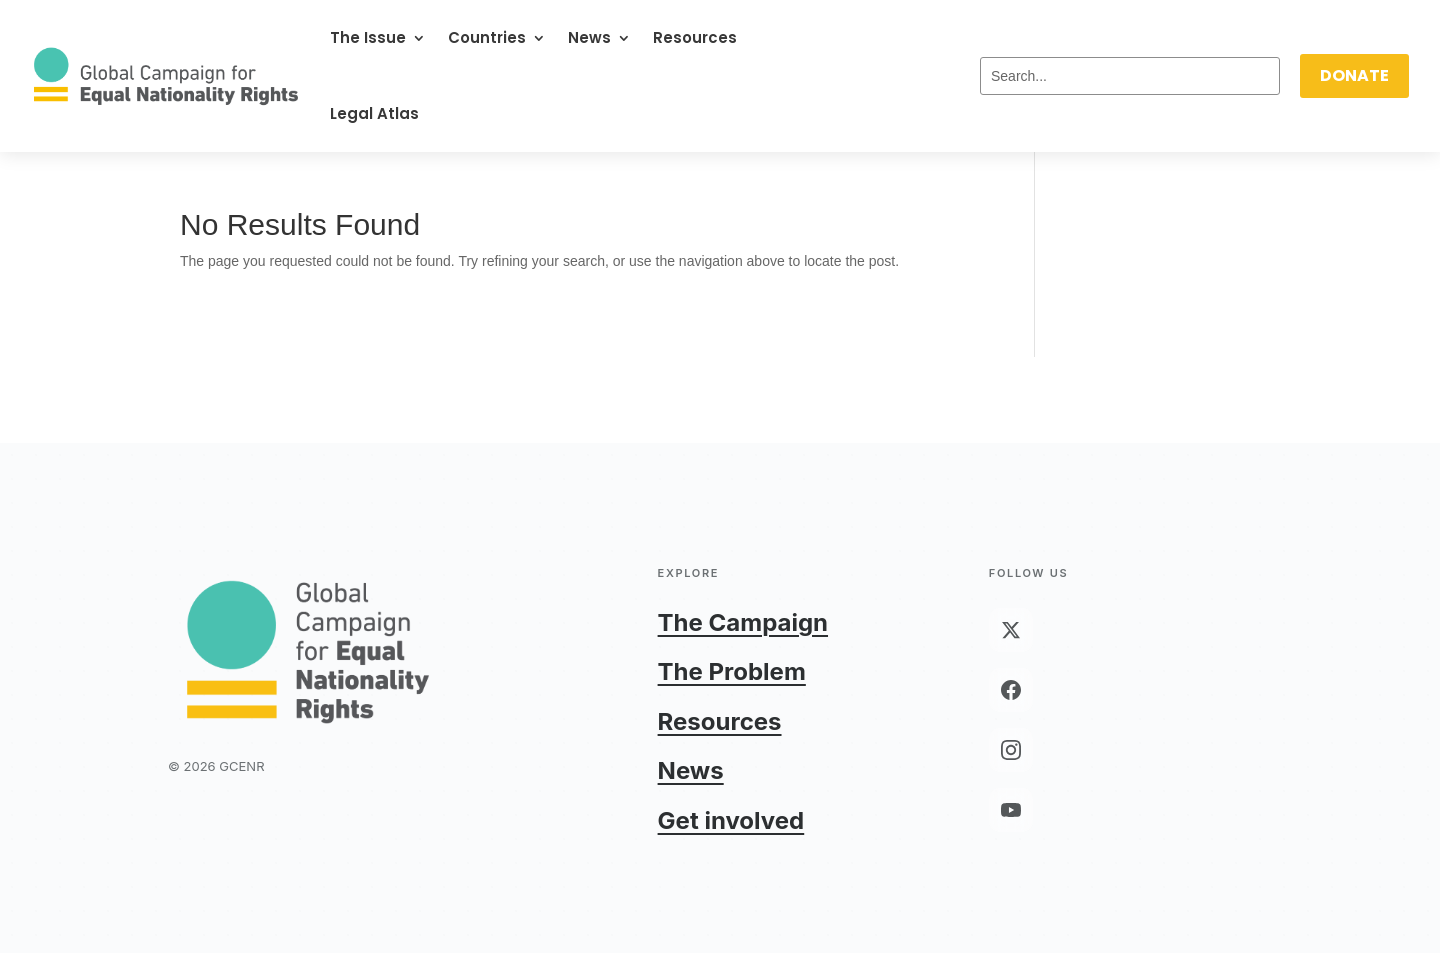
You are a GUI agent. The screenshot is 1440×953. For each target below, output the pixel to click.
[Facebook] (1011, 690)
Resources (695, 37)
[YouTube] (1011, 810)
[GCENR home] (308, 650)
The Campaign (743, 622)
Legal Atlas (374, 113)
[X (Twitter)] (1011, 630)
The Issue (368, 37)
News (589, 37)
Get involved (731, 820)
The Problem (732, 671)
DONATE (1354, 75)
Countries (487, 37)
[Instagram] (1011, 750)
